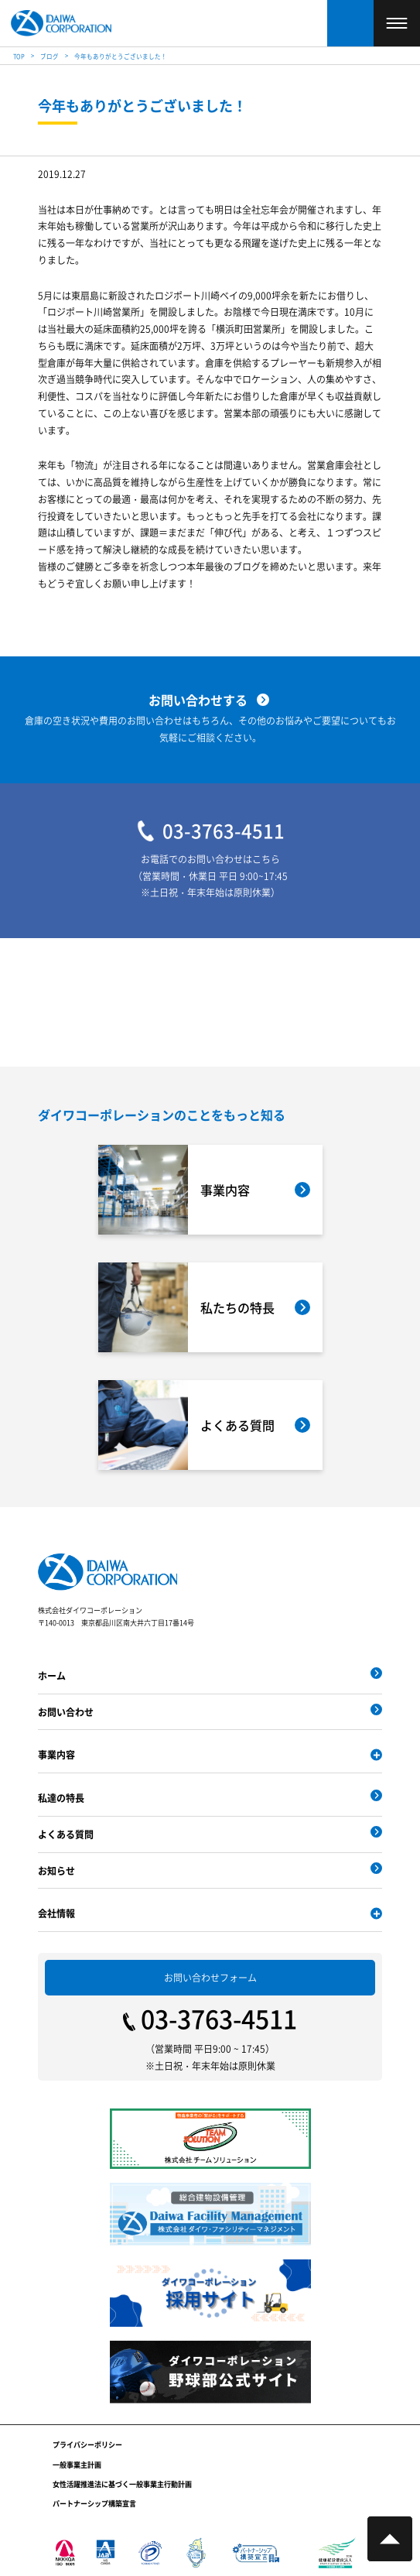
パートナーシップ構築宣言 (94, 2504)
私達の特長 (61, 1797)
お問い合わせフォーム (210, 1977)
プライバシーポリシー (87, 2445)
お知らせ (56, 1870)
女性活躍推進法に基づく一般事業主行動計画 (122, 2484)
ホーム (52, 1675)
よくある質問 (66, 1834)
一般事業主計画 (77, 2465)
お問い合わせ (66, 1711)
